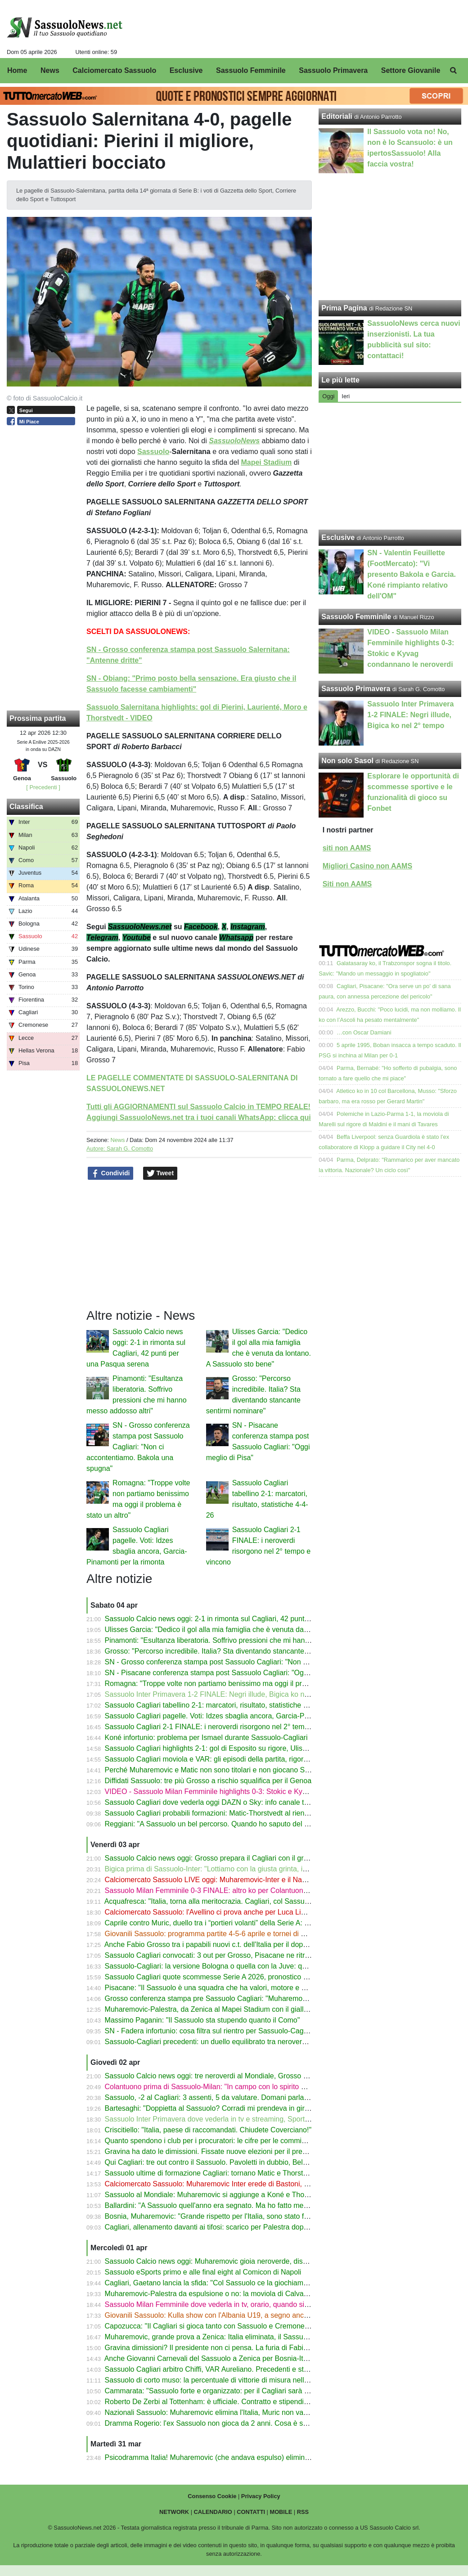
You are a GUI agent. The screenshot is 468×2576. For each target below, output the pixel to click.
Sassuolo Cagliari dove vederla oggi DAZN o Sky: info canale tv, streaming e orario (237, 1802)
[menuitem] (453, 70)
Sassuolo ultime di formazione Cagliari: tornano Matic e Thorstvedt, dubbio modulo (236, 2173)
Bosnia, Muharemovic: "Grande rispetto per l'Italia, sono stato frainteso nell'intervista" (240, 2216)
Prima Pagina (344, 308)
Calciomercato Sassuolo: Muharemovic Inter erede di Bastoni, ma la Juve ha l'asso (237, 2184)
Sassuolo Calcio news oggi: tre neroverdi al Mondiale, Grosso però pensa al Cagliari (239, 2076)
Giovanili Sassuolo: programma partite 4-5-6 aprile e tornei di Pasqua (215, 1934)
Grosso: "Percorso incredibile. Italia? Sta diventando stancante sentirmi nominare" (235, 1651)
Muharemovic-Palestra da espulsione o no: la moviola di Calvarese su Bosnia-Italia (237, 2293)
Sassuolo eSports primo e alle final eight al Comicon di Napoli (203, 2272)
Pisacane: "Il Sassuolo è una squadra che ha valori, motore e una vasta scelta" (230, 1988)
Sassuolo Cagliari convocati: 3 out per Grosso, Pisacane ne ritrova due (218, 1955)
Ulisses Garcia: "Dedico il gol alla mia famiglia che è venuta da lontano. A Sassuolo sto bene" (253, 1629)
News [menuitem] (49, 70)
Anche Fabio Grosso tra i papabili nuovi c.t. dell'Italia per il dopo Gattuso (219, 1944)
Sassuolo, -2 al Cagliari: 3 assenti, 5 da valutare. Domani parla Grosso (217, 2097)
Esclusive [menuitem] (186, 70)
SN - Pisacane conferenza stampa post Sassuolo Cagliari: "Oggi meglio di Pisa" (232, 1673)
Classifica (26, 806)
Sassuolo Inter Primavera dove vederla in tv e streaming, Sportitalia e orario (225, 2119)
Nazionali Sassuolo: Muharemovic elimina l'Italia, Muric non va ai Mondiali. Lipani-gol (240, 2412)
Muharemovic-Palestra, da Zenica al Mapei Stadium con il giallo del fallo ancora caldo (241, 2009)
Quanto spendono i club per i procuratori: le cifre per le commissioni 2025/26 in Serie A (243, 2140)
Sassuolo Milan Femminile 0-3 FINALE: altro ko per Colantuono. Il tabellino (224, 1890)
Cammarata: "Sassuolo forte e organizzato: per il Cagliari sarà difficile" (217, 2391)
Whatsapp (236, 937)
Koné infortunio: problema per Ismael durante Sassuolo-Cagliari (206, 1737)
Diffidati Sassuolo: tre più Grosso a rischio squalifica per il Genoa (208, 1781)
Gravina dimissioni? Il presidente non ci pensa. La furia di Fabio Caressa (220, 2347)
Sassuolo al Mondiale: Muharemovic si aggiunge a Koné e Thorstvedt (215, 2194)
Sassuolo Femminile (356, 616)
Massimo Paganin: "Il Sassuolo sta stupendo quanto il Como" (202, 2020)
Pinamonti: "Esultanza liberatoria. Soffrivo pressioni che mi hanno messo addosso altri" (243, 1640)
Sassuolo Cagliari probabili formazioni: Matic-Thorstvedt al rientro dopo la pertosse (236, 1813)
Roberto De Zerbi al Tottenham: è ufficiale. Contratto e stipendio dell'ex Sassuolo (233, 2401)
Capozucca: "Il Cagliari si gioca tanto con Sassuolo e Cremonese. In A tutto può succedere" (250, 2326)
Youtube (136, 937)
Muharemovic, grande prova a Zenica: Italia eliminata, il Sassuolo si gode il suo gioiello (243, 2337)
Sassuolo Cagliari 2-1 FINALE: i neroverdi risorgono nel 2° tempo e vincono (225, 1727)
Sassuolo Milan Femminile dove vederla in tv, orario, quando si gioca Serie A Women (240, 2304)
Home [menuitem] (17, 70)
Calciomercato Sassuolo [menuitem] (114, 70)
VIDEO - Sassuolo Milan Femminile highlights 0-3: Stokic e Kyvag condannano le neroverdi (250, 1791)
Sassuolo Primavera (355, 688)
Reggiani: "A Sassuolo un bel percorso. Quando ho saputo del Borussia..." (223, 1824)
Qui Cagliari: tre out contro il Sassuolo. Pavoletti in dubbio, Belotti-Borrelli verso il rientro (245, 2162)
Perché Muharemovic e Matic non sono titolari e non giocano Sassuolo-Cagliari (230, 1770)
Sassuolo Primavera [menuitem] (333, 70)
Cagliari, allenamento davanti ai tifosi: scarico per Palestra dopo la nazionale (226, 2227)
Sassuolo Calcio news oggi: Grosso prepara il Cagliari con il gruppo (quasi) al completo (243, 1858)
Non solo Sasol (347, 760)
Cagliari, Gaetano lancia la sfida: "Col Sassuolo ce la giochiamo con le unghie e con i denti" (250, 2283)
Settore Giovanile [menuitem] (411, 70)
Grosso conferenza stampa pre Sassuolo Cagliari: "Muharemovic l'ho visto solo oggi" (240, 1998)
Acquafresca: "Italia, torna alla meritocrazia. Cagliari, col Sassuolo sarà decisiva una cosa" (248, 1901)
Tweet (160, 1173)
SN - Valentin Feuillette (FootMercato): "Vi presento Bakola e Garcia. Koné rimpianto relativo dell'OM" (411, 574)
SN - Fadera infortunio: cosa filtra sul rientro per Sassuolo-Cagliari (210, 2031)
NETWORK (174, 2512)
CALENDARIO (213, 2512)
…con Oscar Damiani (364, 1032)
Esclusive (338, 537)
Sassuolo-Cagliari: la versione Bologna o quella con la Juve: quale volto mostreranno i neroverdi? (260, 1966)
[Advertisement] (390, 466)
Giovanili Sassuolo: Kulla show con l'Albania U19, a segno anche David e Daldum (235, 2315)
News (117, 1140)
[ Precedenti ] (43, 787)
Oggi (328, 396)
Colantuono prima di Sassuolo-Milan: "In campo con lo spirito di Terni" (216, 2086)
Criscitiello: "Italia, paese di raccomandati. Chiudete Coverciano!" (208, 2130)
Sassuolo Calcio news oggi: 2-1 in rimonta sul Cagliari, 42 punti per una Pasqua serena (244, 1619)
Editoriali (336, 116)
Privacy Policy (260, 2496)
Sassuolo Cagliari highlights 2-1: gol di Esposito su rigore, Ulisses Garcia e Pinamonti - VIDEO (255, 1748)
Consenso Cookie (212, 2496)
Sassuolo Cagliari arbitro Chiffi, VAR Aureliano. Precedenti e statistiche (217, 2369)
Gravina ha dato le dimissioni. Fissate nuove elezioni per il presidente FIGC (225, 2151)
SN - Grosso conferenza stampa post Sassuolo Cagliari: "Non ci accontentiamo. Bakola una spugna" (138, 1446)
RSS (303, 2512)
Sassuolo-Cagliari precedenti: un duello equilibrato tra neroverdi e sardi (218, 2042)
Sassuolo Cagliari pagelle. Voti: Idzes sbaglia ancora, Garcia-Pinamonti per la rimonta (241, 1716)
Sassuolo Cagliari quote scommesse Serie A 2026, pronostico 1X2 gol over (224, 1977)
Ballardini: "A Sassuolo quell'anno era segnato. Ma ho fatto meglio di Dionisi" (227, 2205)
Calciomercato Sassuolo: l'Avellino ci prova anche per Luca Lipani (210, 1912)
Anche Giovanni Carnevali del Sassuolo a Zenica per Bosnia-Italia (209, 2358)
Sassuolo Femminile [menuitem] (251, 70)
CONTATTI (251, 2512)
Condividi (110, 1173)
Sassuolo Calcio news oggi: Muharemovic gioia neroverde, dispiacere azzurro (229, 2261)
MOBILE (281, 2512)
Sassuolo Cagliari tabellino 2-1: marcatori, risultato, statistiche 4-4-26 (214, 1705)
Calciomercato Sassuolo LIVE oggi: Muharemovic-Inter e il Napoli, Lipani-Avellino (234, 1880)
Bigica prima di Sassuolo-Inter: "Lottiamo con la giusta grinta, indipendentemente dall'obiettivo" (255, 1869)
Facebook (201, 927)
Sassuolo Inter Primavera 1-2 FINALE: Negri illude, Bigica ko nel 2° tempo (223, 1694)
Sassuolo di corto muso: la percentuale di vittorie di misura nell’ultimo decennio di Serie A (247, 2380)
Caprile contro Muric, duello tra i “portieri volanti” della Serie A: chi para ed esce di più (241, 1923)
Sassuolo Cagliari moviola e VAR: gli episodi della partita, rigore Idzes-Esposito (231, 1759)
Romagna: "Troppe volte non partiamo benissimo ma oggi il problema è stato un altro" (241, 1683)
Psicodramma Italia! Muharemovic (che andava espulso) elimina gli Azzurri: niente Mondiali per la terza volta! (278, 2457)
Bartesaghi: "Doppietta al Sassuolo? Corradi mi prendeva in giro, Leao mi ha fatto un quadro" (253, 2108)
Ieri (346, 396)
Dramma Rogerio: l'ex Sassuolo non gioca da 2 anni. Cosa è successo (217, 2423)
